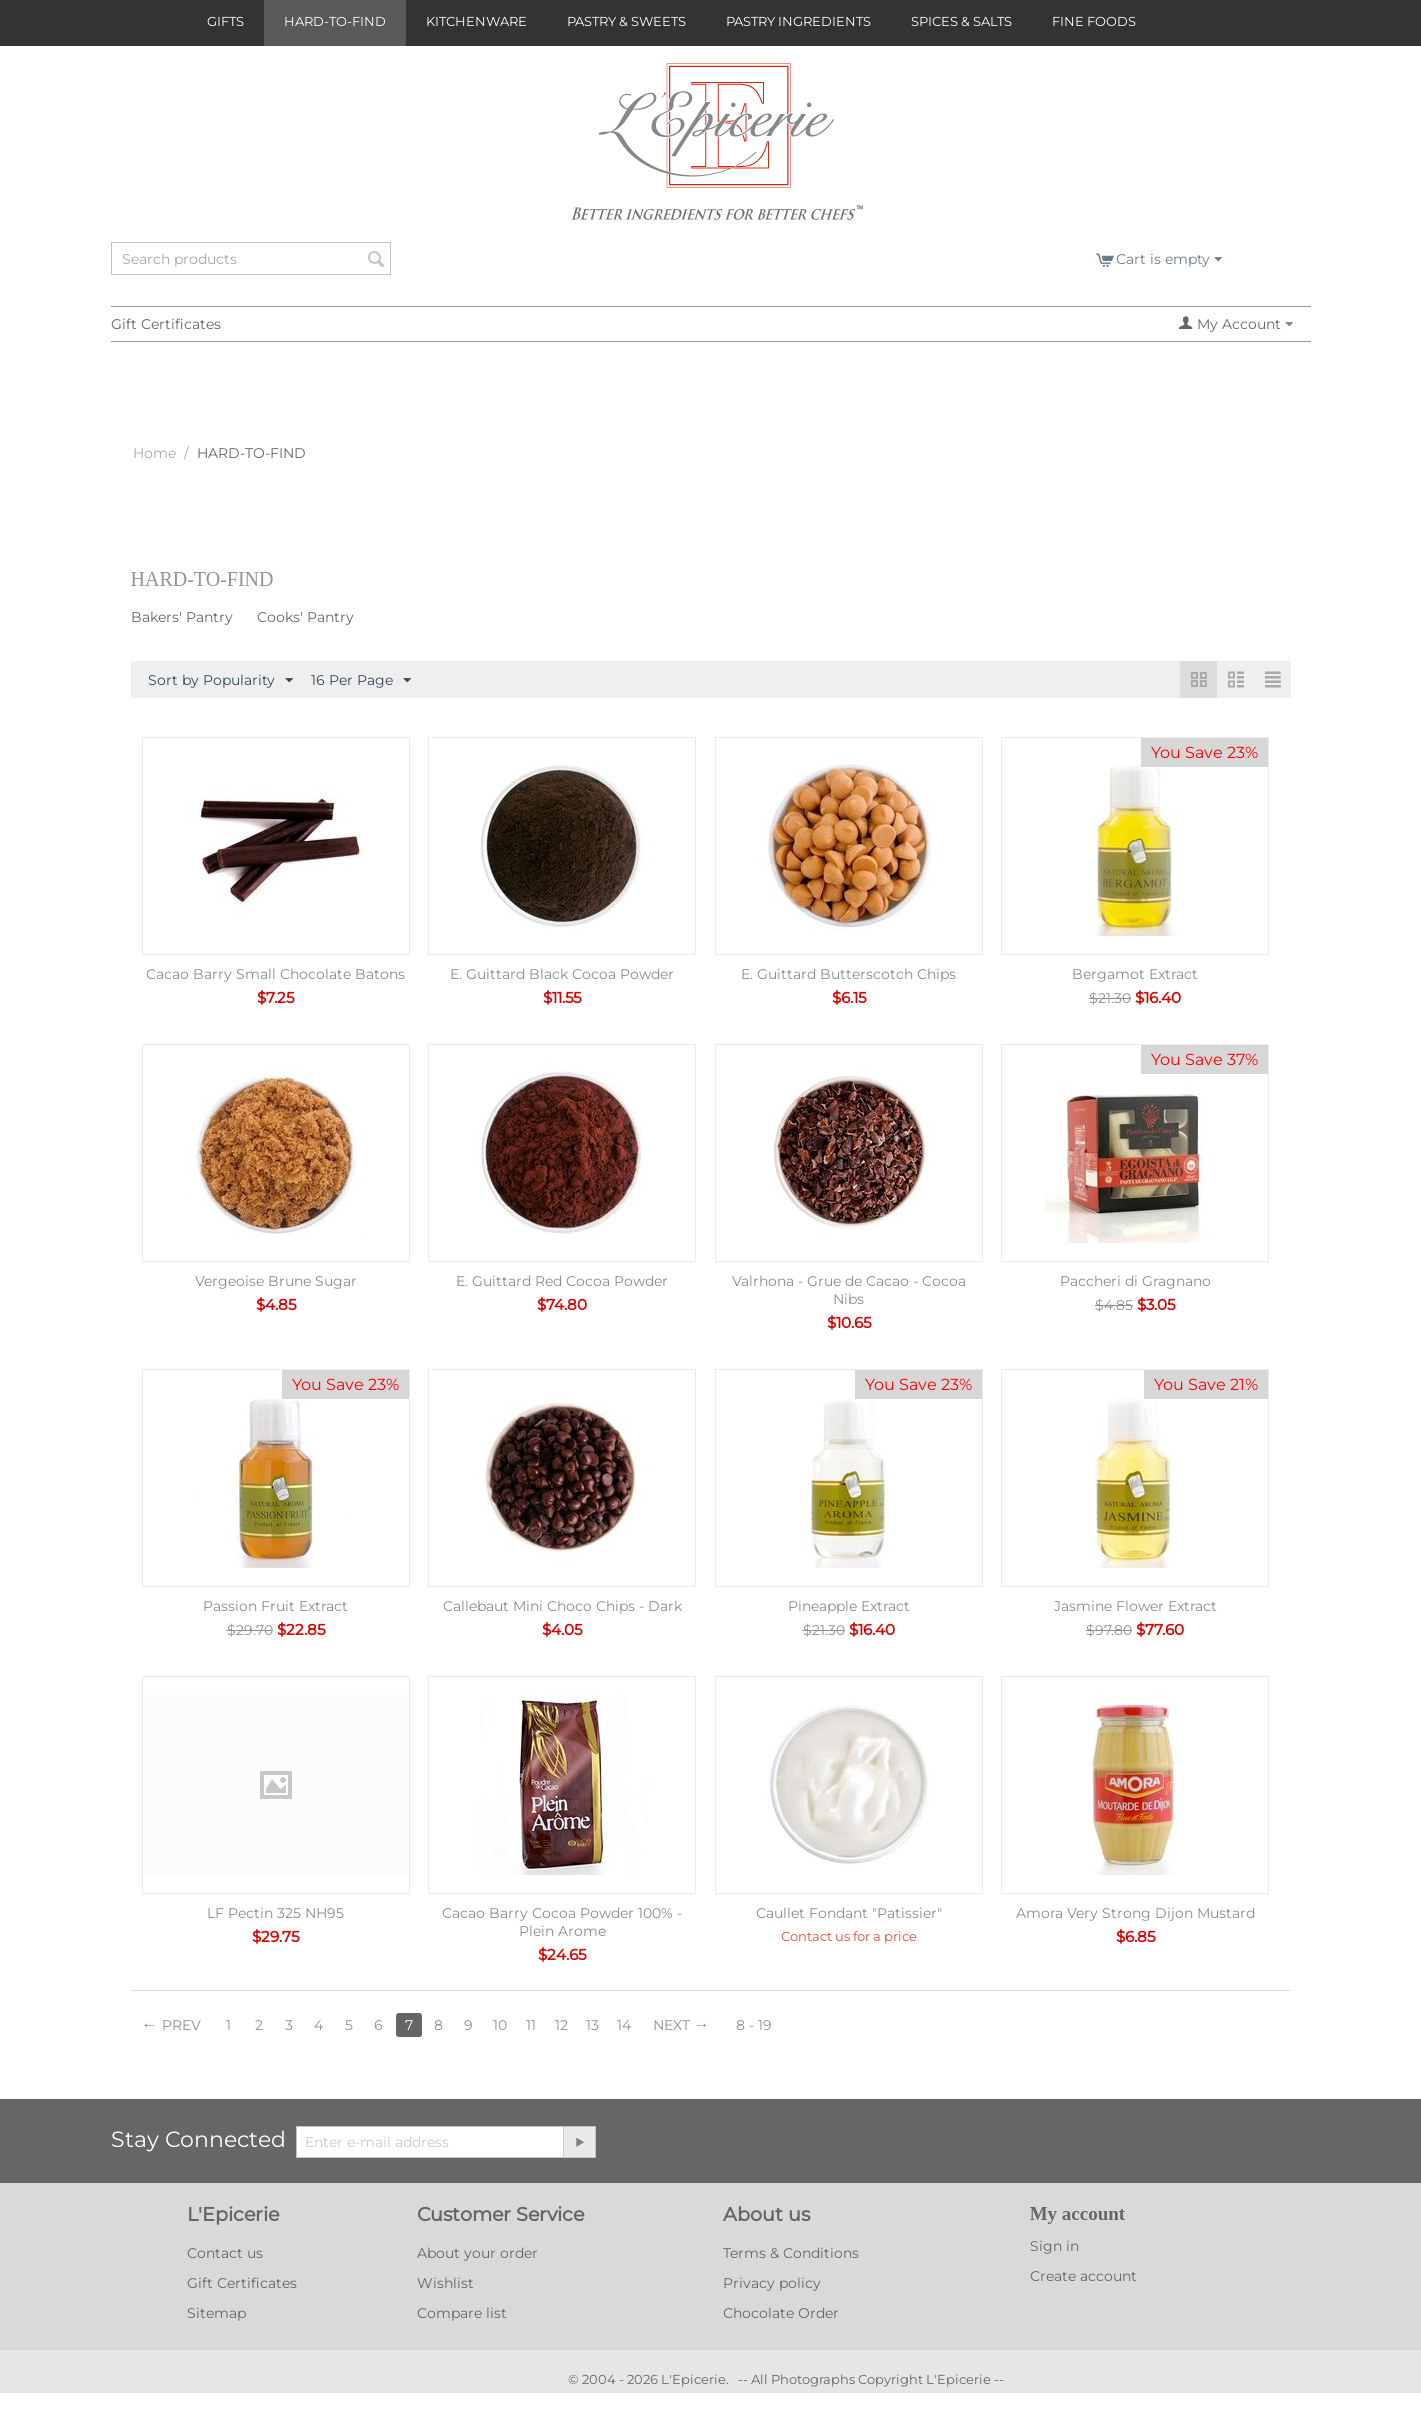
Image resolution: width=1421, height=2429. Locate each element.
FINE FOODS (1094, 21)
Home (154, 453)
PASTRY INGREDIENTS (798, 21)
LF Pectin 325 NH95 (275, 1913)
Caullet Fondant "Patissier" (849, 1913)
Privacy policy (772, 2283)
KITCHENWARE (476, 21)
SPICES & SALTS (961, 21)
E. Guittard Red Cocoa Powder (562, 1281)
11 (531, 2025)
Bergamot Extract (1135, 974)
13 (592, 2025)
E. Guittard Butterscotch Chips (848, 974)
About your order (477, 2253)
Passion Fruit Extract (275, 1606)
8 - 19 (754, 2025)
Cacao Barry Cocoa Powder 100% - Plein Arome (562, 1922)
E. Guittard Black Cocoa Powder (562, 974)
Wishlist (445, 2283)
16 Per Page (361, 681)
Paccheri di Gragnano (1135, 1281)
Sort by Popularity (220, 681)
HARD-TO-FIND (335, 21)
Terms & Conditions (791, 2253)
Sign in (1054, 2246)
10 (500, 2025)
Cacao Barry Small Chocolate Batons (275, 974)
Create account (1083, 2276)
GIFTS (225, 21)
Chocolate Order (781, 2313)
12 (561, 2025)
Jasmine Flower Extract (1135, 1606)
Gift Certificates (166, 324)
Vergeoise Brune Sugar (276, 1281)
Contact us (225, 2253)
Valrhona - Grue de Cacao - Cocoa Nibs (849, 1290)
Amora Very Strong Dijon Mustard (1135, 1913)
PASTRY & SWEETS (626, 21)
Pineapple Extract (849, 1606)
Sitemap (216, 2313)
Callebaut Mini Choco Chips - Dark (562, 1606)
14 (624, 2025)
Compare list (462, 2313)
